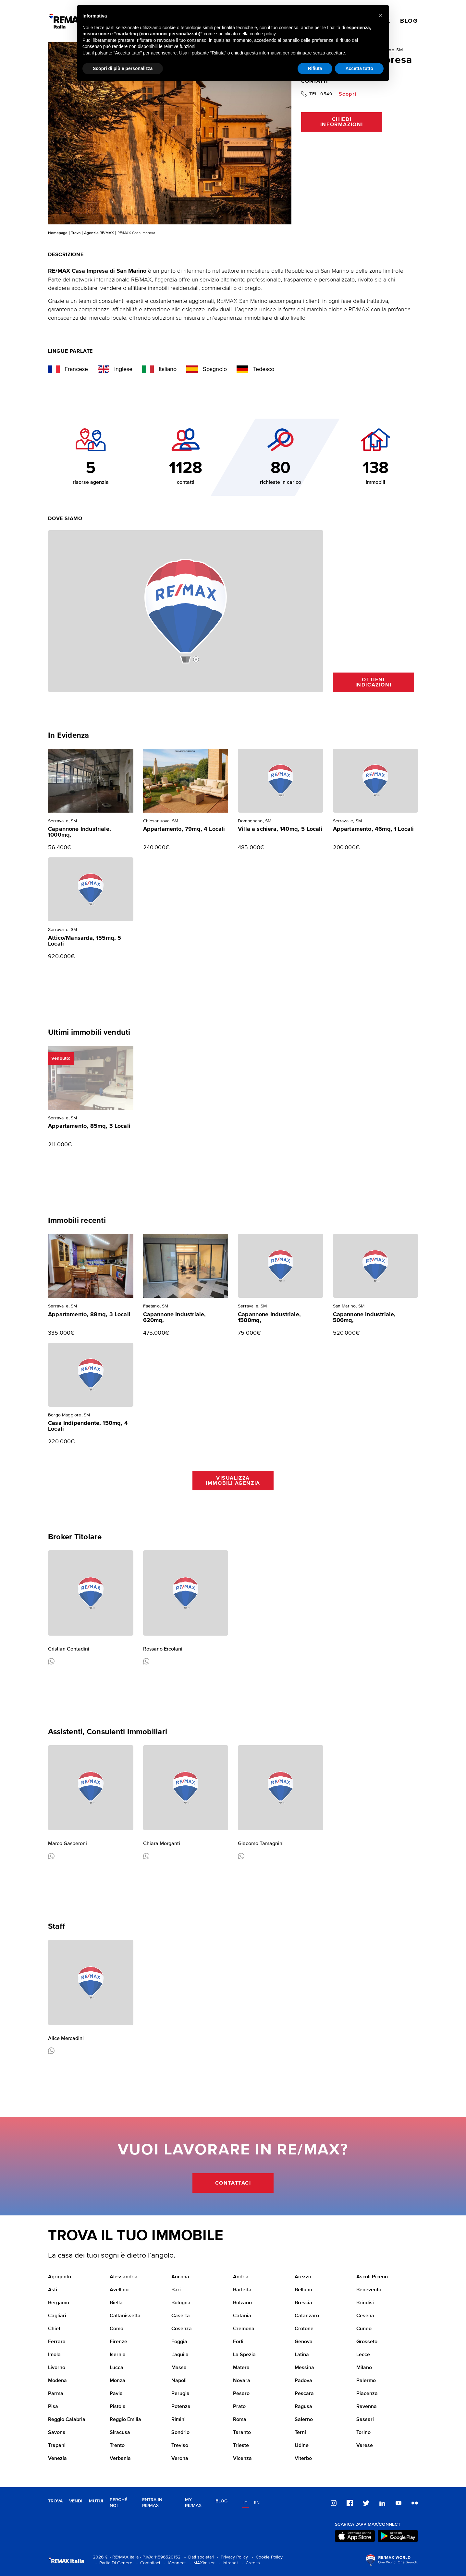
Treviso (179, 2445)
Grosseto (366, 2341)
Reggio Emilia (125, 2419)
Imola (54, 2354)
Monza (117, 2380)
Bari (176, 2290)
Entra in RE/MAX (152, 2503)
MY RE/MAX (193, 2503)
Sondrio (180, 2432)
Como (116, 2329)
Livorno (56, 2367)
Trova (75, 233)
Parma (55, 2393)
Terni (300, 2432)
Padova (303, 2380)
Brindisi (365, 2303)
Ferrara (57, 2341)
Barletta (242, 2290)
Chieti (55, 2329)
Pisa (53, 2406)
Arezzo (303, 2277)
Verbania (120, 2458)
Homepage (57, 233)
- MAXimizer (201, 2563)
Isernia (118, 2354)
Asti (52, 2290)
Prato (239, 2406)
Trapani (57, 2445)
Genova (304, 2341)
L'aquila (180, 2354)
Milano (364, 2367)
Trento (117, 2445)
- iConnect (173, 2563)
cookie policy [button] (263, 33)
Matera (241, 2367)
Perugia (180, 2393)
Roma (239, 2419)
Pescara (304, 2393)
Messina (304, 2367)
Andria (241, 2277)
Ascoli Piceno (372, 2277)
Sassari (365, 2419)
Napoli (179, 2380)
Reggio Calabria (66, 2419)
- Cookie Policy (266, 2557)
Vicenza (242, 2458)
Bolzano (242, 2303)
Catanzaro (307, 2316)
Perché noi (118, 2503)
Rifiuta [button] (315, 68)
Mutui (96, 2501)
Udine (302, 2445)
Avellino (119, 2290)
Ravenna (366, 2406)
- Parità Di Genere (112, 2563)
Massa (179, 2367)
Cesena (365, 2316)
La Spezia (244, 2354)
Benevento (368, 2290)
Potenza (180, 2406)
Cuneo (364, 2329)
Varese (364, 2445)
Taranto (242, 2432)
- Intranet (227, 2563)
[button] (380, 15)
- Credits (249, 2563)
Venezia (57, 2458)
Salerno (304, 2419)
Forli (238, 2341)
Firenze (118, 2341)
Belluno (303, 2290)
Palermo (366, 2380)
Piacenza (367, 2393)
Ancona (180, 2277)
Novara (241, 2380)
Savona (57, 2432)
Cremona (243, 2329)
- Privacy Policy (231, 2557)
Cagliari (57, 2316)
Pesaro (241, 2393)
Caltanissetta (125, 2316)
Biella (116, 2303)
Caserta (180, 2316)
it (245, 2502)
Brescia (303, 2303)
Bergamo (58, 2303)
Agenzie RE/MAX (99, 233)
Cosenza (181, 2329)
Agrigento (59, 2277)
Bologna (180, 2303)
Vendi (75, 2501)
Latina (302, 2354)
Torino (363, 2432)
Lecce (363, 2354)
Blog (221, 2501)
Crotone (304, 2329)
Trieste (241, 2445)
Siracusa (120, 2432)
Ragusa (303, 2406)
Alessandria (124, 2277)
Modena (57, 2380)
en (257, 2502)
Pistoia (118, 2406)
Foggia (179, 2341)
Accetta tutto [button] (359, 68)
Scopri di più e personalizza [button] (123, 68)
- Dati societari (198, 2557)
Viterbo (303, 2458)
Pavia (116, 2393)
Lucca (116, 2367)
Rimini (178, 2419)
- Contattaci (147, 2563)
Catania (242, 2316)
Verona (179, 2458)
